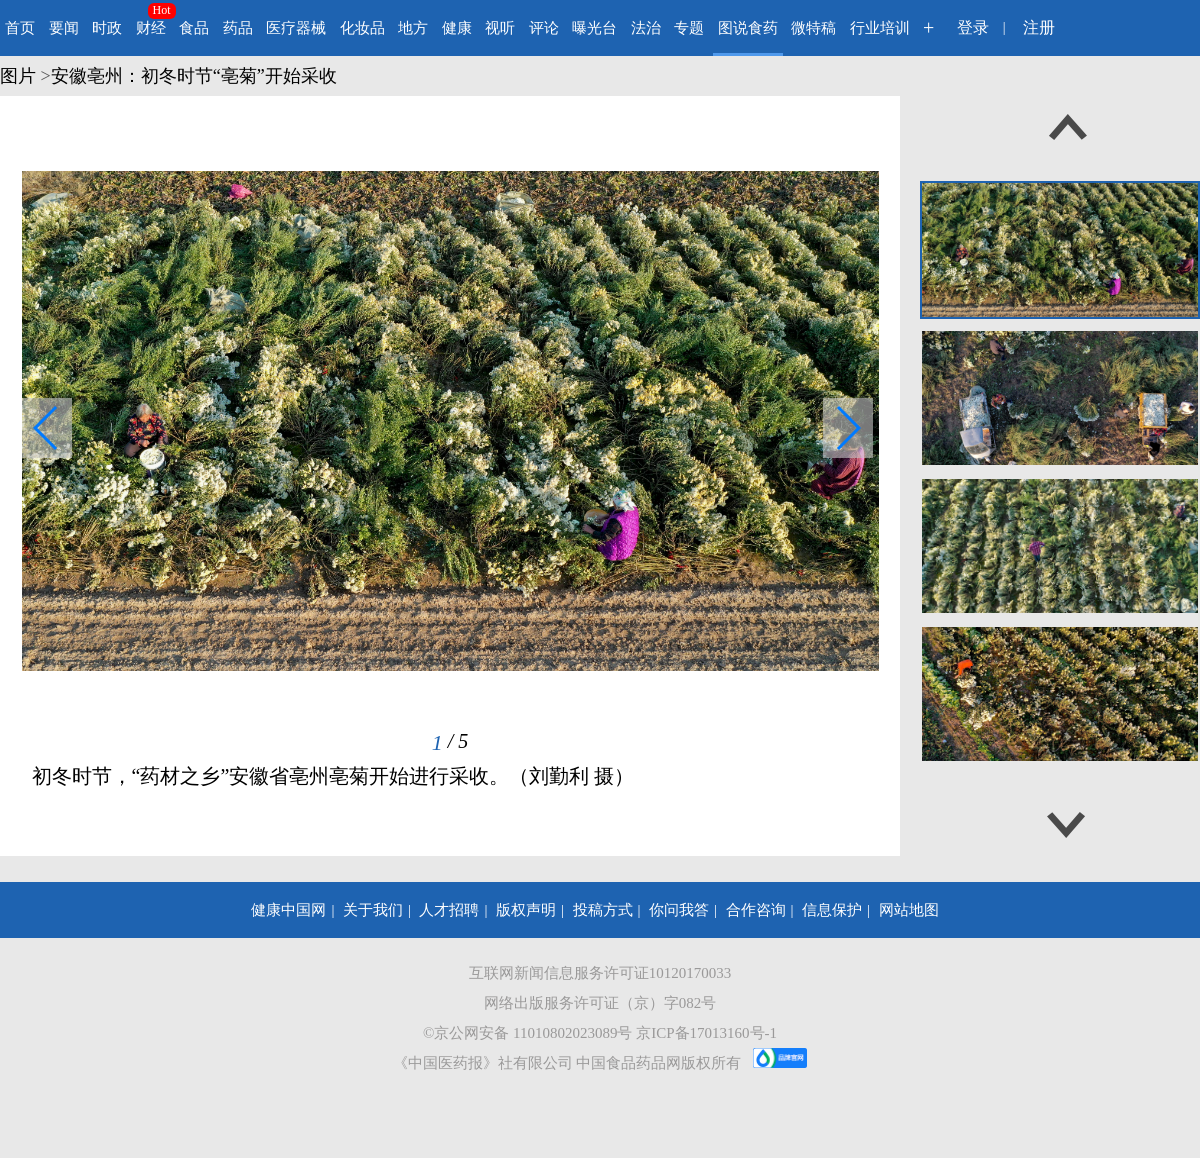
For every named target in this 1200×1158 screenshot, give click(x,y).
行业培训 (880, 28)
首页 (20, 28)
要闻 (64, 28)
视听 (500, 28)
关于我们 (373, 910)
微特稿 (813, 28)
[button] (848, 428)
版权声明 (526, 910)
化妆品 (362, 28)
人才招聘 (449, 910)
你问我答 (679, 910)
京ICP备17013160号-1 (706, 1033)
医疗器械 (296, 28)
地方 (413, 28)
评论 (544, 28)
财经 (151, 28)
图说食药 (748, 28)
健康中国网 (288, 910)
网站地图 (909, 910)
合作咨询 (756, 910)
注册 (1039, 27)
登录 (973, 27)
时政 (107, 28)
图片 (18, 76)
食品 (194, 28)
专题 (689, 28)
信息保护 (832, 910)
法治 (646, 28)
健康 (457, 28)
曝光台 (594, 28)
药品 (238, 28)
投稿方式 (603, 910)
